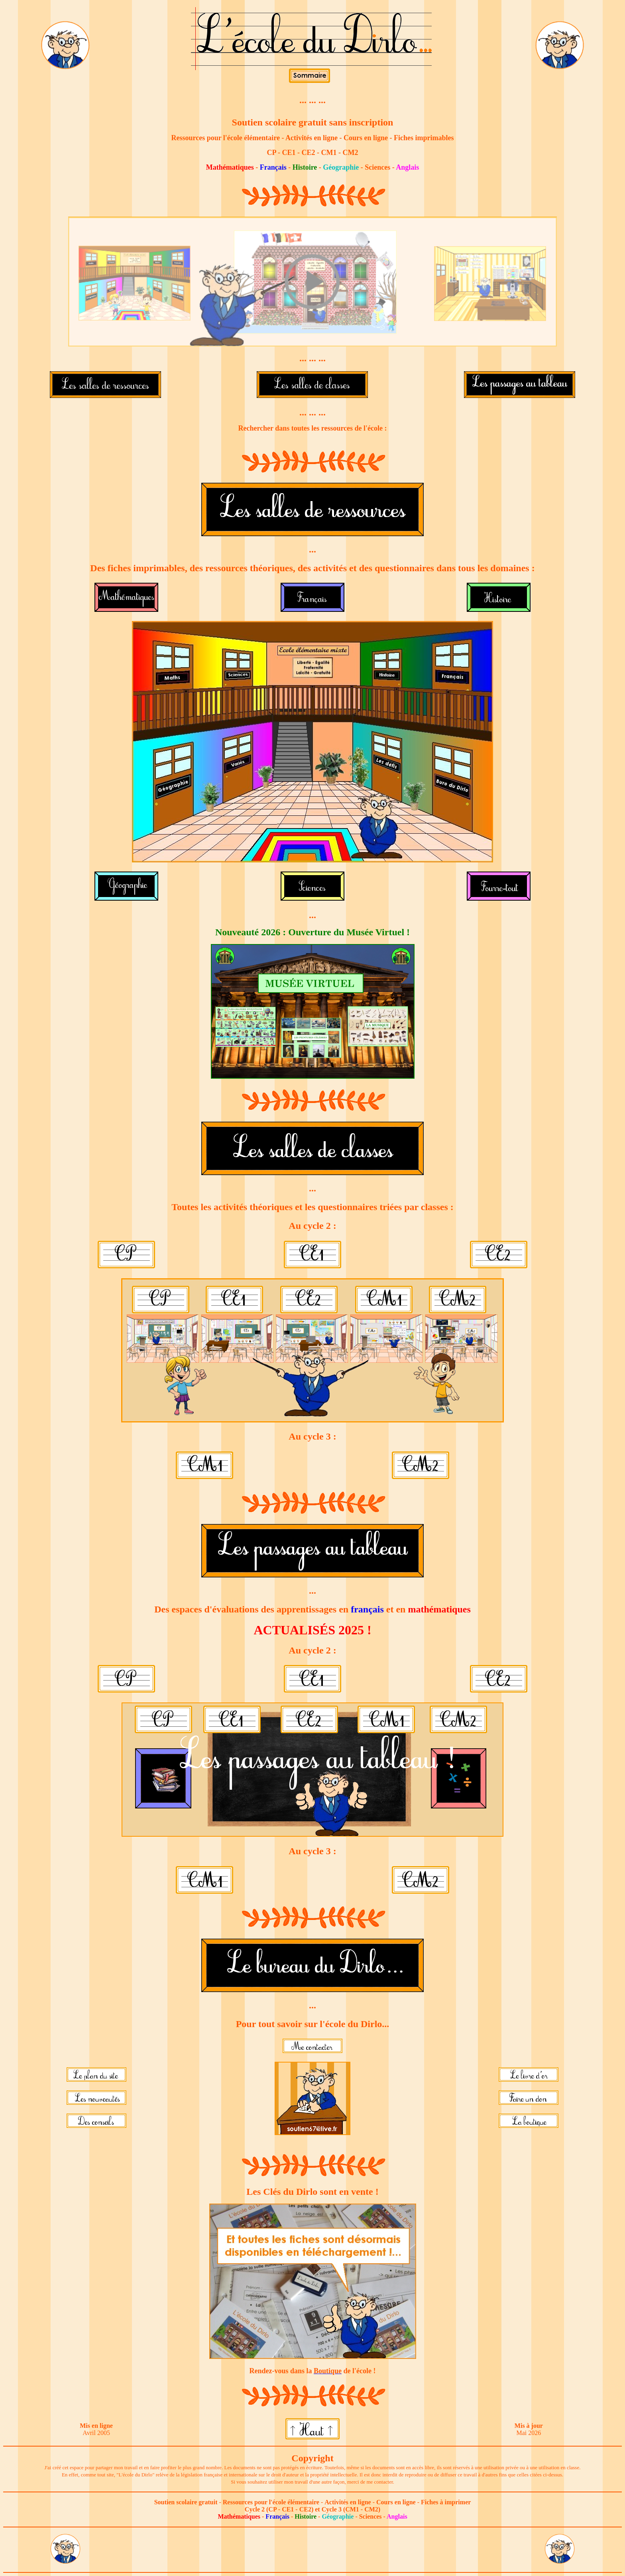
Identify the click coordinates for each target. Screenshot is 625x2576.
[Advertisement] (312, 2550)
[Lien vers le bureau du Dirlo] (65, 67)
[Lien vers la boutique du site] (312, 2356)
